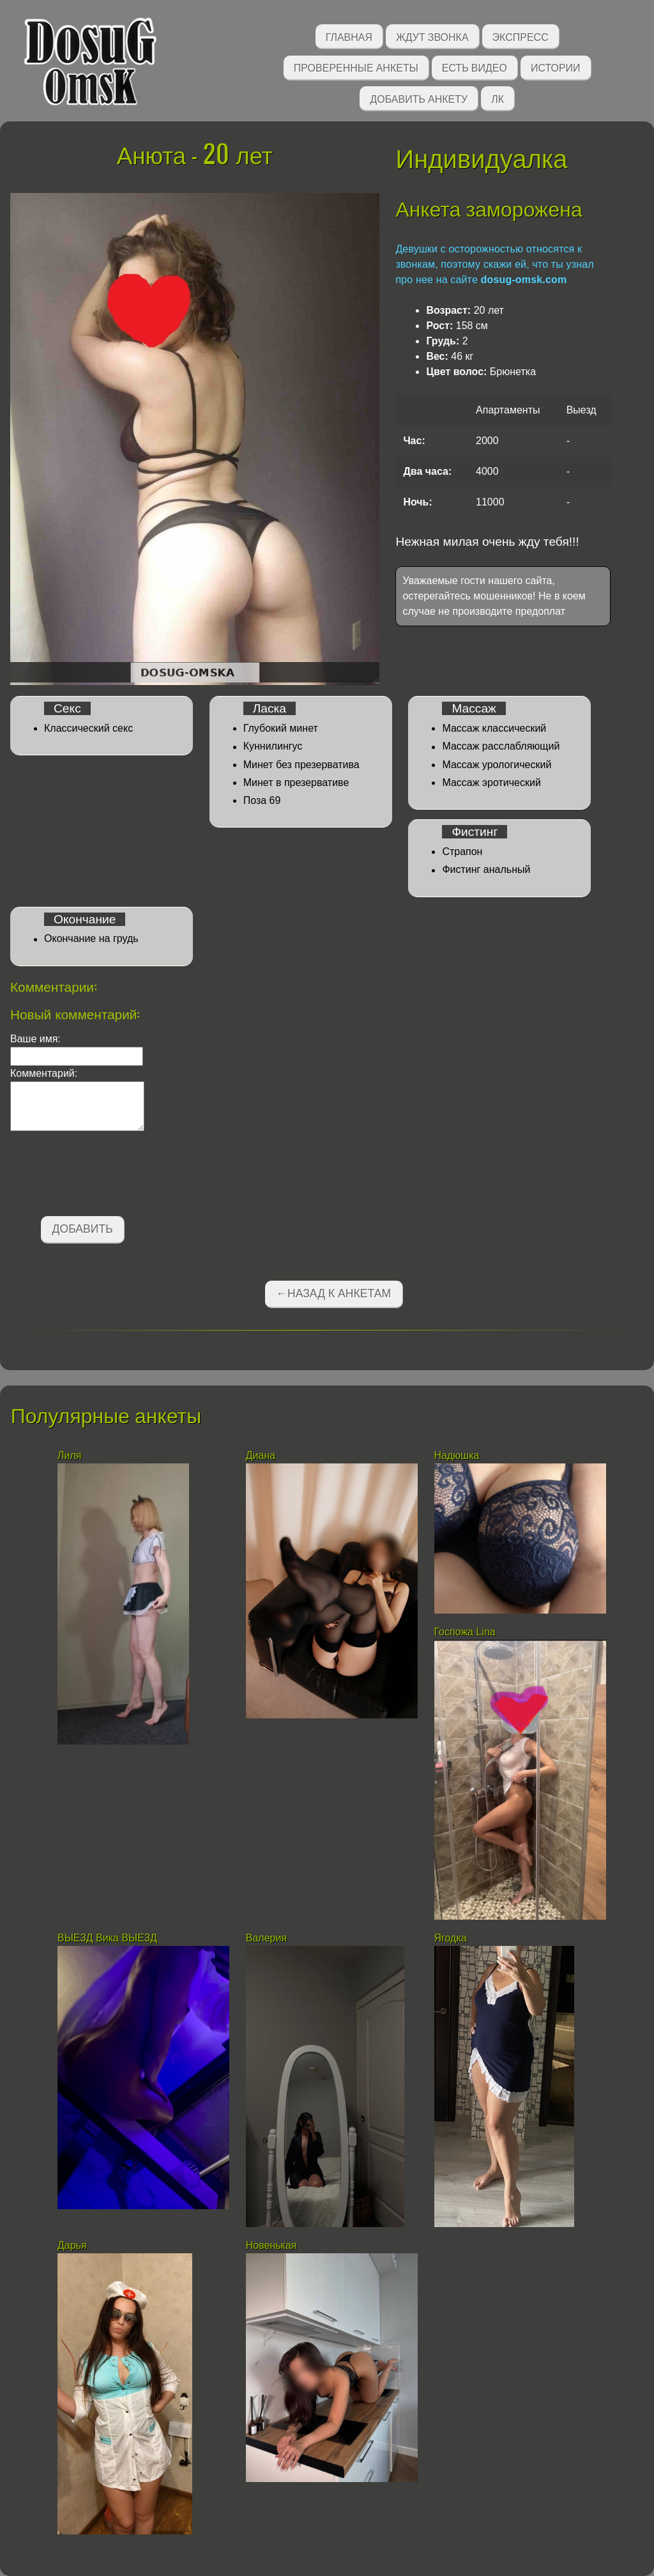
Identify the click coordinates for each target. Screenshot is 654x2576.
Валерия (268, 1937)
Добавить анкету (419, 98)
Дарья (73, 2245)
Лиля (69, 1455)
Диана (262, 1455)
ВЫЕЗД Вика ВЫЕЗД (107, 1937)
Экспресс (520, 36)
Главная (349, 36)
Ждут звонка (432, 36)
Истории (556, 66)
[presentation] (107, 1176)
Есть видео (474, 66)
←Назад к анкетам (333, 1293)
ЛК (497, 98)
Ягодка (450, 1937)
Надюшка (457, 1455)
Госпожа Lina (465, 1631)
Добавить (82, 1228)
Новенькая (273, 2245)
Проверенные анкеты (356, 66)
